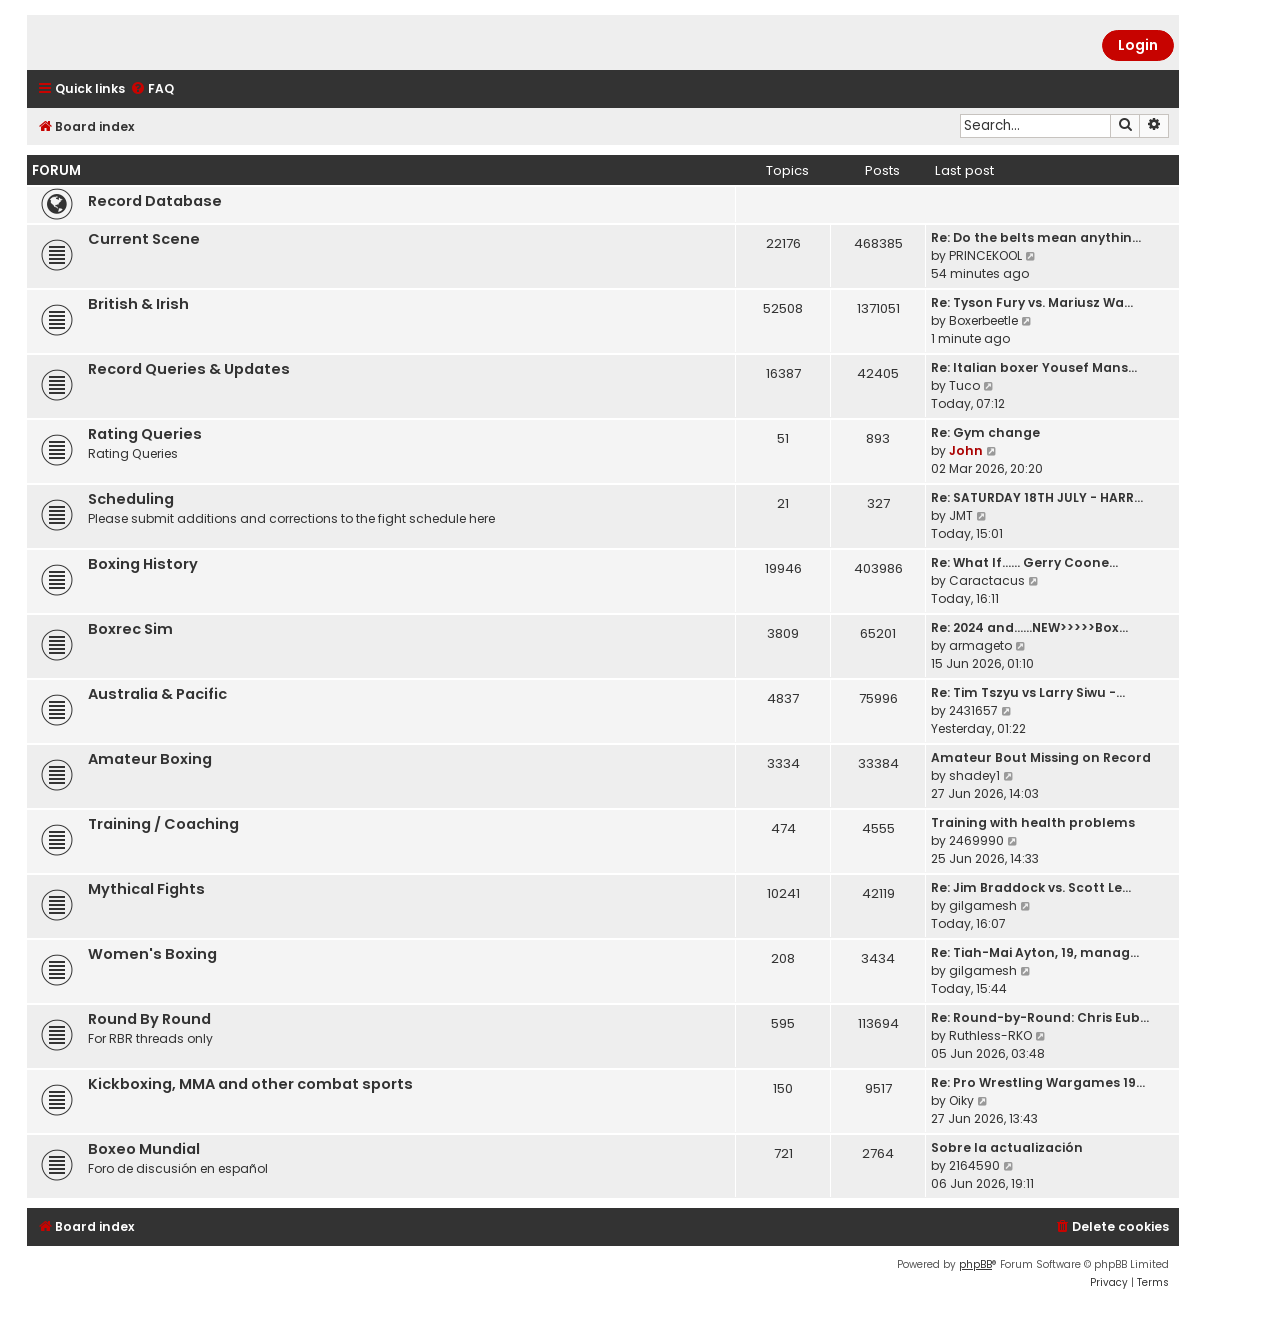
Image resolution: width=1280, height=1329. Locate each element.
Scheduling (131, 499)
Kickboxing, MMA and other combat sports (250, 1084)
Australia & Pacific (157, 694)
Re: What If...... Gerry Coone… (1024, 562)
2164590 (974, 1165)
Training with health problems (1033, 822)
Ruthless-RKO (990, 1035)
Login (1138, 45)
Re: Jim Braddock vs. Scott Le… (1031, 887)
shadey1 (974, 775)
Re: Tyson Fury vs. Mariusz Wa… (1032, 302)
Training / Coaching (163, 824)
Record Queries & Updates (189, 369)
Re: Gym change (985, 432)
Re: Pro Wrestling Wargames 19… (1038, 1082)
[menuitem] (152, 89)
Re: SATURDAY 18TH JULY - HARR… (1037, 497)
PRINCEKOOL (985, 255)
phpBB (975, 1264)
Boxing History (143, 564)
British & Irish (138, 304)
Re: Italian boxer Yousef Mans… (1034, 367)
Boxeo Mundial (144, 1149)
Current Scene (144, 239)
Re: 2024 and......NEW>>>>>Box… (1029, 627)
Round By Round (149, 1019)
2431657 (973, 710)
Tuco (964, 385)
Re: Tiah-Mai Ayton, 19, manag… (1035, 952)
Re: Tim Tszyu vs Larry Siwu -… (1028, 692)
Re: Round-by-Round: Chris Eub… (1040, 1017)
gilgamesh (983, 905)
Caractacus (987, 580)
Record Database (155, 201)
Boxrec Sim (130, 629)
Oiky (961, 1100)
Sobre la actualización (1007, 1147)
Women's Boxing (152, 954)
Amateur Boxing (150, 759)
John (966, 450)
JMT (961, 515)
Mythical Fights (146, 889)
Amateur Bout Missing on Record (1041, 757)
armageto (980, 645)
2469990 (976, 840)
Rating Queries (145, 434)
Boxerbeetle (983, 320)
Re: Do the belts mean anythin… (1036, 237)
